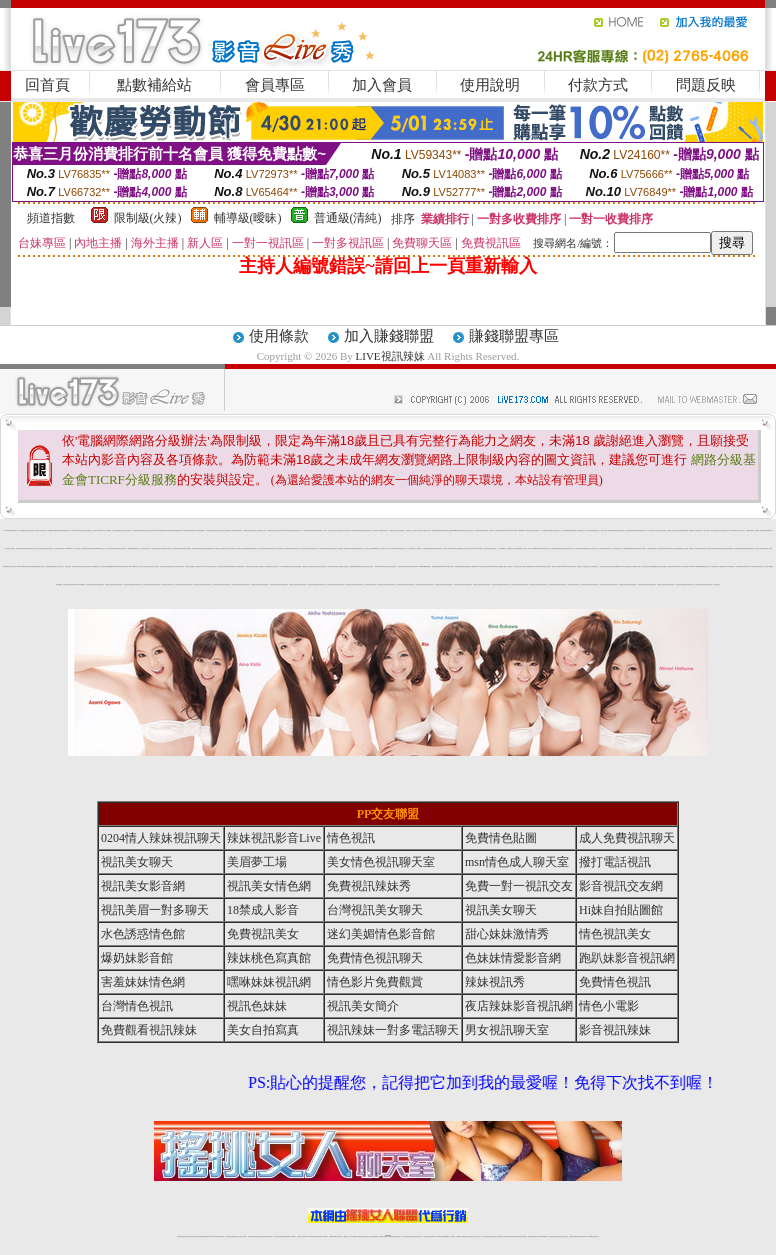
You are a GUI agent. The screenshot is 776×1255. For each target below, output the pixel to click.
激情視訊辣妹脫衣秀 (749, 548)
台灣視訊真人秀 (74, 584)
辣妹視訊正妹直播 (428, 1236)
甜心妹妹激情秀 (507, 934)
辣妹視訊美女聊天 (386, 566)
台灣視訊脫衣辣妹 (171, 530)
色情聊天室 (18, 548)
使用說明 (490, 85)
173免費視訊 (50, 530)
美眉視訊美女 (670, 566)
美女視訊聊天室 (621, 530)
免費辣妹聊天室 (642, 530)
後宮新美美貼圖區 (677, 548)
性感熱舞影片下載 (619, 566)
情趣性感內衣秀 (313, 566)
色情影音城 (745, 566)
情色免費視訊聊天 (630, 530)
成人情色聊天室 (657, 530)
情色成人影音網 (684, 548)
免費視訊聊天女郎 (569, 548)
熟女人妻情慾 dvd (197, 566)
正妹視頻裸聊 (499, 1236)
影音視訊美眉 (27, 566)
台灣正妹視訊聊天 (210, 530)
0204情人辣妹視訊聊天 (161, 838)
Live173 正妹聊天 (436, 1236)
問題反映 (706, 85)
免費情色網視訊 (626, 548)
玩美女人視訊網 (523, 548)
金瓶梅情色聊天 (120, 530)
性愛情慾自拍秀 (361, 566)
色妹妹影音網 (517, 548)
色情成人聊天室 (224, 548)
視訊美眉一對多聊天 (155, 910)
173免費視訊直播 (581, 530)
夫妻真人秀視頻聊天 (468, 1236)
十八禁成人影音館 (603, 530)
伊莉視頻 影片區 (511, 566)
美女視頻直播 (12, 548)
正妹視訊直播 (366, 1236)
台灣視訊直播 (347, 530)
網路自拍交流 (361, 548)
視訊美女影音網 (143, 886)
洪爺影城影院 (125, 566)
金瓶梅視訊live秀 (354, 566)
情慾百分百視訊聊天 (321, 566)
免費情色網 (579, 566)
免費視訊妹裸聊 (288, 548)
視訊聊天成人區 (464, 530)
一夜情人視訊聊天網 (279, 548)
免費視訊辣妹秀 (178, 530)
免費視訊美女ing (163, 530)
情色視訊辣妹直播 (523, 1236)
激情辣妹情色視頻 (507, 1236)
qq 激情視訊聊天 (539, 548)
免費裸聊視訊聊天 (684, 530)
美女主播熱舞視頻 (226, 530)
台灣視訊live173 (415, 566)
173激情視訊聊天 (731, 566)
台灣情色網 (663, 530)
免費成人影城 (555, 566)
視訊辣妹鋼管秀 (565, 530)
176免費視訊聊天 (201, 530)
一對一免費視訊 (543, 530)
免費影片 (762, 530)
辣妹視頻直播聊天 (286, 1236)
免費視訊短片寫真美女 (86, 566)
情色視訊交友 (565, 1236)
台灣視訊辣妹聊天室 (307, 530)
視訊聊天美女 (222, 1236)
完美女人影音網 (657, 548)
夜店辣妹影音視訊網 (519, 1006)
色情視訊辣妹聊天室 (76, 566)
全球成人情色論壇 (471, 548)
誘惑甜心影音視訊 (759, 548)
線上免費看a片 (418, 548)
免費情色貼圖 (767, 530)
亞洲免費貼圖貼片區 (654, 566)
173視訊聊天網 (650, 530)
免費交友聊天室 (254, 530)
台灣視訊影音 (50, 548)
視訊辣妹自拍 (110, 548)
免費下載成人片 (504, 566)
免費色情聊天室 (181, 548)
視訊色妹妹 (257, 1006)
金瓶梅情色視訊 (235, 1236)
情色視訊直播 (186, 1236)
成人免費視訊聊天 (340, 530)
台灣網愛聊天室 (739, 566)
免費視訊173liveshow (66, 548)
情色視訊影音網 (254, 566)
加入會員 (382, 85)
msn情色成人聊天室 (517, 862)
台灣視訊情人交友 (138, 548)
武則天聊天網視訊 (572, 566)
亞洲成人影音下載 (447, 548)
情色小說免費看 (755, 530)
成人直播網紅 (380, 1236)
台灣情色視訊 (137, 1006)
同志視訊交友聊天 (369, 566)
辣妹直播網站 (354, 530)
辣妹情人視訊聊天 (642, 548)
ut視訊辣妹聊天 (318, 1236)
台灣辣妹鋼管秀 (502, 548)
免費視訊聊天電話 (722, 548)
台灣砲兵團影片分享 (233, 566)
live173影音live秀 (512, 530)
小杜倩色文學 (13, 566)
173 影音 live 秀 (410, 548)
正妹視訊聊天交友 (332, 530)
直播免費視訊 (23, 530)
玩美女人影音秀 (323, 530)
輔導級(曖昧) (248, 218)
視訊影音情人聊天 (123, 548)
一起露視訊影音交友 (586, 566)
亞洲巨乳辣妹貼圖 (180, 566)
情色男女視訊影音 (488, 548)
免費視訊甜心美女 (306, 566)
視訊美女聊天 (96, 530)
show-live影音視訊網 (613, 530)
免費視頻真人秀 (510, 548)
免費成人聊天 (736, 530)
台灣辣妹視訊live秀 (94, 548)
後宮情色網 (434, 566)
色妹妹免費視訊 (353, 1236)
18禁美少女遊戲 (496, 566)
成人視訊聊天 (548, 566)
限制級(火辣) (148, 218)
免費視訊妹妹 (432, 548)
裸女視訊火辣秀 (676, 530)
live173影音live (133, 566)
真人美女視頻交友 (477, 1236)
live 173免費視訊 (588, 1236)
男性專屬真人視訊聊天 (636, 566)
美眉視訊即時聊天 (264, 548)
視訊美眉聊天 (766, 548)
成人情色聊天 (149, 566)
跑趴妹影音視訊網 (627, 958)
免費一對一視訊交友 (519, 886)
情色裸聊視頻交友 (515, 1236)
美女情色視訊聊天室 (381, 862)
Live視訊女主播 (81, 530)
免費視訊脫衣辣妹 (86, 548)
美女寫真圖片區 (57, 548)
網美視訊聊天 (531, 1236)
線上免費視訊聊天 (401, 530)
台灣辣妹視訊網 (714, 566)
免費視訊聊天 (332, 1236)
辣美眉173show (677, 566)
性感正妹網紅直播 (411, 1236)
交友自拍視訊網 (577, 548)
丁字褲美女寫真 (760, 566)
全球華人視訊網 (531, 548)
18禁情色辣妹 (37, 530)
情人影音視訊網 (425, 548)
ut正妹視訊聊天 (338, 1236)
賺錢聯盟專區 (514, 336)
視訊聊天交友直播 (463, 548)
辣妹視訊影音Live (274, 838)
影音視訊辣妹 (589, 530)
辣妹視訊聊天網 (602, 548)
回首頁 (47, 85)
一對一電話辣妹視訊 (76, 548)
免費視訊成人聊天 (262, 530)
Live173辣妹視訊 (387, 1236)
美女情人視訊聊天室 (392, 548)
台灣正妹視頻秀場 (486, 1236)
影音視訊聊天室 (270, 530)
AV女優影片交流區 (141, 566)
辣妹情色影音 (529, 530)
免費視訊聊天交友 (66, 530)
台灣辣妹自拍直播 (278, 1236)
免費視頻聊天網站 (436, 530)
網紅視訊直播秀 (373, 1236)
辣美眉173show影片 (563, 566)
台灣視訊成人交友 (557, 530)
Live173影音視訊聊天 (309, 1236)
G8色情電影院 (33, 566)
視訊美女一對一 (384, 548)
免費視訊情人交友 (410, 530)
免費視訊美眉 (241, 566)
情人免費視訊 (722, 530)
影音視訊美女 (44, 530)
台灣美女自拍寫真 (164, 566)
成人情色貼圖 (708, 548)
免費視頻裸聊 (131, 548)
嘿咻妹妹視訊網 (269, 982)
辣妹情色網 (636, 530)
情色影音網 (736, 548)
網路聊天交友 (218, 548)
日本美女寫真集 (308, 548)
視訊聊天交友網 (103, 566)
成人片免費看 (490, 530)
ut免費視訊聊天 (186, 530)
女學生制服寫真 (611, 566)
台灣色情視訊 (175, 548)
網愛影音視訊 (292, 530)
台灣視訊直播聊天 (573, 1236)
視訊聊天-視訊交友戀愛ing (223, 566)
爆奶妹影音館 (137, 958)
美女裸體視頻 (188, 548)
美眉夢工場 (257, 862)
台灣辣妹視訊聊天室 (42, 548)
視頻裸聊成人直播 (460, 1236)
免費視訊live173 (522, 530)
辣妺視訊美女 (596, 1236)
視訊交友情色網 (127, 530)
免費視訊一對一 (495, 548)
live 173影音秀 (215, 1236)
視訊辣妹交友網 (193, 530)
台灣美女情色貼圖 (189, 566)
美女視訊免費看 (231, 548)
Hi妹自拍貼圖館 (621, 910)
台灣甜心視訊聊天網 (323, 548)
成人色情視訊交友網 (593, 548)
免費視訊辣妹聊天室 (700, 548)
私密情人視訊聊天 (646, 566)
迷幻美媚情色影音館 (381, 934)
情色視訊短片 (315, 548)
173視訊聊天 (195, 548)
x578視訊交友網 (455, 548)
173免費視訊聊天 (136, 530)
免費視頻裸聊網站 (445, 1236)
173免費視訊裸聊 (474, 566)
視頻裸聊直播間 (271, 548)
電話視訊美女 (239, 548)
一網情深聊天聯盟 (378, 566)
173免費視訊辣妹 (95, 566)
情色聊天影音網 (535, 530)
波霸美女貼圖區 (650, 548)
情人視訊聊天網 (497, 530)
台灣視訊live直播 (201, 1236)
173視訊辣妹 (248, 566)
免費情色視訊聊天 (375, 958)
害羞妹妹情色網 (143, 982)
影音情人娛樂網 (283, 566)
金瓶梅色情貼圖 (297, 566)
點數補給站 (154, 85)
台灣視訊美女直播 (361, 530)
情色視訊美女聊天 (561, 548)
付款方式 (598, 85)
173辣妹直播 (404, 1236)
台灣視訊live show (153, 530)
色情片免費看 (116, 548)
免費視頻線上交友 (255, 548)
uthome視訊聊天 (457, 530)
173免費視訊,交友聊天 (383, 530)
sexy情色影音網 (541, 566)
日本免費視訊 (698, 530)
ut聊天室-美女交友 (33, 548)
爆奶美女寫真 (482, 566)
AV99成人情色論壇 (449, 566)
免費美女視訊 (277, 530)
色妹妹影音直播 (155, 566)
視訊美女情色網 (269, 886)
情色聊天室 (302, 548)
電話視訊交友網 (295, 548)
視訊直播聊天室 (290, 566)
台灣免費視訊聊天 (210, 548)
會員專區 (275, 85)
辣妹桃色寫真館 (269, 958)
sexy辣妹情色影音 (284, 530)
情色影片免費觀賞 (375, 982)
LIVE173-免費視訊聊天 (236, 530)
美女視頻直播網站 (407, 566)
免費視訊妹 (442, 530)
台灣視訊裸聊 (484, 530)
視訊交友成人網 (102, 548)
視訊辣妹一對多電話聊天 (393, 1030)
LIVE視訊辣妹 (390, 356)
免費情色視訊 (478, 530)
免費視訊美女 (263, 934)
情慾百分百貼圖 (768, 566)
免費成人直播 (537, 1236)
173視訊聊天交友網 (426, 530)
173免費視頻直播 (585, 548)
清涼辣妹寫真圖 (438, 548)
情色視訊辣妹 (368, 530)
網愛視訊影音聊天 (41, 566)
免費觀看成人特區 (723, 566)
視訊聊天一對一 (609, 548)
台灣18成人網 (749, 530)
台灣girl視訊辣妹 (544, 1236)
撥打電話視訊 (615, 862)
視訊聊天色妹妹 (300, 1236)
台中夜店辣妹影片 (685, 566)
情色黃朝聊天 (393, 566)
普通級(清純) (348, 218)
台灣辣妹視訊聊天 (247, 530)
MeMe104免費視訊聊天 (426, 566)
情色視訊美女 (375, 530)
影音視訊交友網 (504, 530)
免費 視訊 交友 (68, 566)
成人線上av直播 (74, 530)
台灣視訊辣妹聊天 (269, 1236)
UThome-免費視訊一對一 (705, 566)
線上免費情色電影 (715, 530)
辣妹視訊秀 (495, 982)
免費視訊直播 (742, 548)
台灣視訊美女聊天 (393, 530)
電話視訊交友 (276, 566)
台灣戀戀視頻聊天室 (246, 548)
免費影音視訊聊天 (25, 548)
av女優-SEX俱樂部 (693, 566)
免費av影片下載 (728, 530)
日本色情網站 (400, 566)
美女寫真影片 (742, 530)
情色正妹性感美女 (30, 530)
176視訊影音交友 (595, 566)
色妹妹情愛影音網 (513, 958)
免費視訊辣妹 (229, 1236)
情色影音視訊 (208, 1236)
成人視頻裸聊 (452, 1236)
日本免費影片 (154, 548)
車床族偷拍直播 (458, 566)
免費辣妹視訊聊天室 (144, 530)
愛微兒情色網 (554, 548)
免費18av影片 (118, 566)
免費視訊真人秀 (692, 548)
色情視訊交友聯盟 (338, 566)
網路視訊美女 (692, 530)
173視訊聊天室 (345, 1236)
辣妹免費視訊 (550, 530)
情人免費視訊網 (339, 548)
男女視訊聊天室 (507, 1030)
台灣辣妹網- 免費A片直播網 (522, 566)
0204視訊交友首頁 (401, 548)
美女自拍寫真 (263, 1030)
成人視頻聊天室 (345, 566)
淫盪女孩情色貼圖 (67, 584)
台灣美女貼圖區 (448, 530)
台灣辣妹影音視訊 (146, 548)
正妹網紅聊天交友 (396, 1236)
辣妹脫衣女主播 (546, 548)
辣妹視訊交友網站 (212, 566)
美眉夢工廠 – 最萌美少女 (59, 566)
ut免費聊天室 (715, 548)
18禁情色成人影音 (15, 530)
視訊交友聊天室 (160, 548)
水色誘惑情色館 (354, 548)
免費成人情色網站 (418, 530)
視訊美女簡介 (363, 1006)
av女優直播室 (89, 530)
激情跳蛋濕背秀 (49, 566)
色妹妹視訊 (663, 548)
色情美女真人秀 (298, 530)
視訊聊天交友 (471, 530)
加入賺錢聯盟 (389, 336)
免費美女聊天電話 (634, 548)
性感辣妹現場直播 (489, 566)
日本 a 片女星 (205, 566)
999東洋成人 (670, 548)
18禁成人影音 (102, 530)
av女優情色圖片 (627, 566)
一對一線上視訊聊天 (705, 530)
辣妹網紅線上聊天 (419, 1236)
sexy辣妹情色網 (376, 548)
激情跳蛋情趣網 (662, 566)
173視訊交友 (261, 566)
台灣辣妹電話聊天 (316, 530)
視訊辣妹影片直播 (533, 566)
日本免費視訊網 (729, 548)
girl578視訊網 (20, 566)
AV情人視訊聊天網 (752, 566)
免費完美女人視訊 (172, 566)
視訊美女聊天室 (552, 1236)
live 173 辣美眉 (480, 548)
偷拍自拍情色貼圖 (466, 566)
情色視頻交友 (89, 584)
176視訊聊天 (360, 1236)
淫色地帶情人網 (330, 566)
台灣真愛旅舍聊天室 (617, 548)
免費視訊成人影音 (369, 548)
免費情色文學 (670, 530)
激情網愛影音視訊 (573, 530)
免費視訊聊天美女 (202, 548)
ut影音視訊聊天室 (269, 566)
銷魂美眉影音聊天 (441, 566)
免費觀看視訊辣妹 (111, 566)
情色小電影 (609, 1006)
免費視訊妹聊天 (347, 548)
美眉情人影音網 (167, 548)
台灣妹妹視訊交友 (604, 566)
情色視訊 (351, 838)
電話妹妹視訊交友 (332, 548)
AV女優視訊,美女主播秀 (111, 530)
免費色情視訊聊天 (218, 530)
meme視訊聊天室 (58, 530)
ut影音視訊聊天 (580, 1236)
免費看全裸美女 (595, 530)
